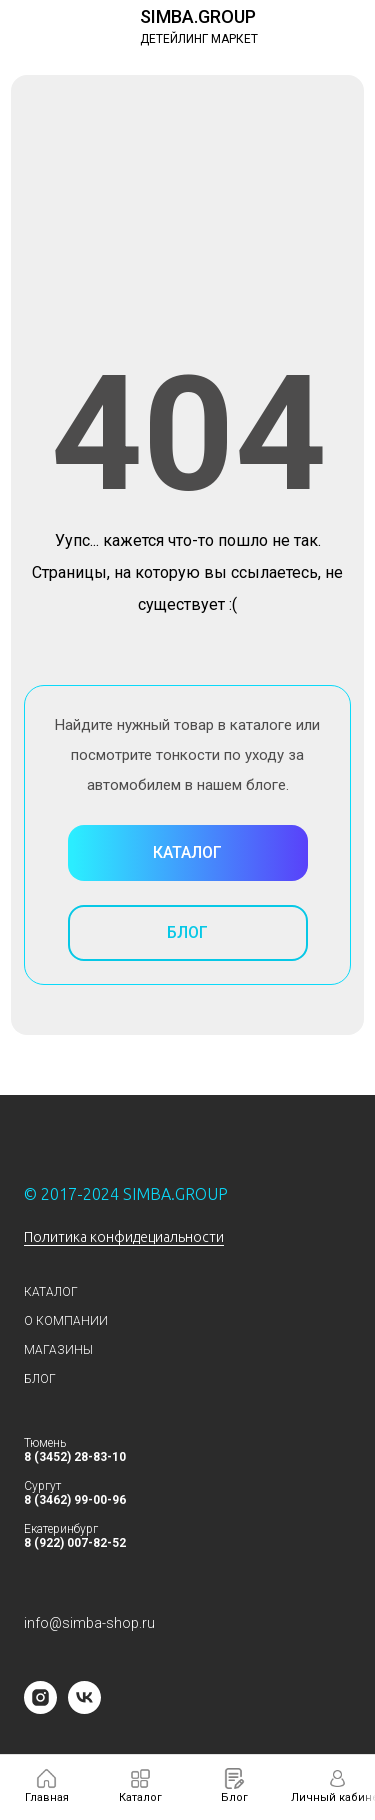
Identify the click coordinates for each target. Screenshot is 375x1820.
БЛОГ (40, 1379)
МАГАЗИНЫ (58, 1350)
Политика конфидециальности (124, 1237)
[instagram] (40, 1708)
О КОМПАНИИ (66, 1321)
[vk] (84, 1708)
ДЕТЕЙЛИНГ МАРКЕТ (199, 39)
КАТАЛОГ (51, 1292)
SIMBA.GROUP (198, 16)
